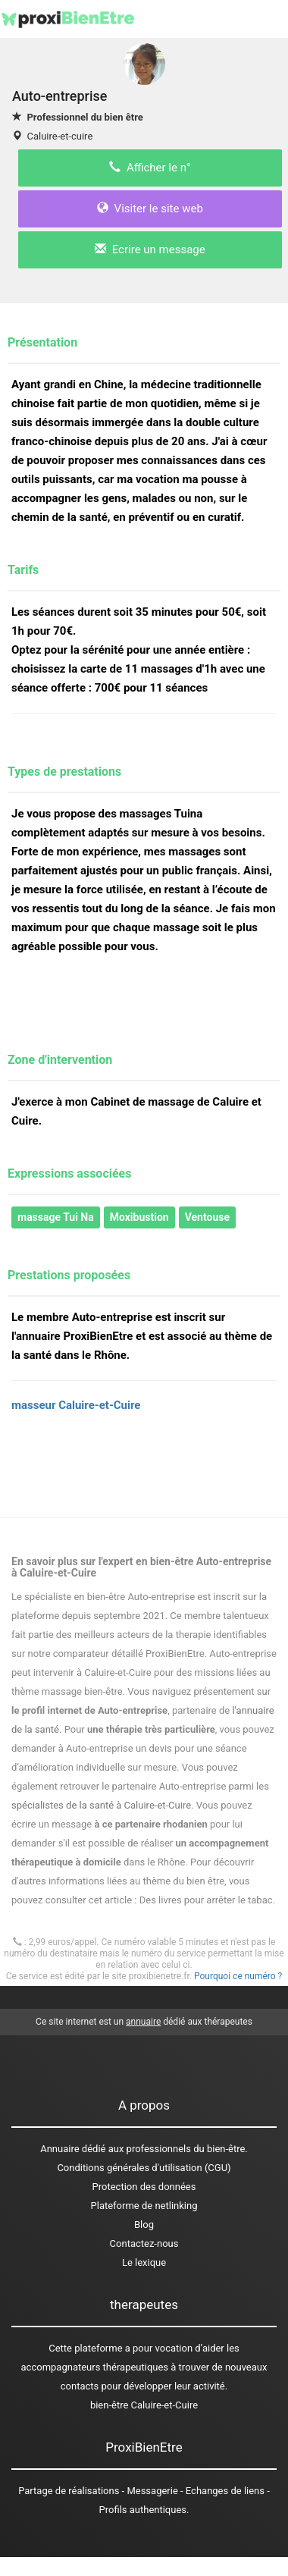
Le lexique (144, 2262)
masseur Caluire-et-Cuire (75, 1405)
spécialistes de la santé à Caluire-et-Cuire (101, 1805)
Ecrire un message (150, 249)
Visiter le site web (150, 208)
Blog (144, 2224)
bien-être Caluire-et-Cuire (144, 2405)
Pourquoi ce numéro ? (238, 1976)
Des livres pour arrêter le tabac (206, 1900)
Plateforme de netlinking (144, 2205)
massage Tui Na (55, 1217)
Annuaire (59, 2148)
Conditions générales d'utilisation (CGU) (143, 2167)
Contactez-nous (144, 2243)
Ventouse (207, 1217)
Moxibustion (139, 1217)
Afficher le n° (149, 167)
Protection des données (144, 2186)
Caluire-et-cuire (59, 136)
